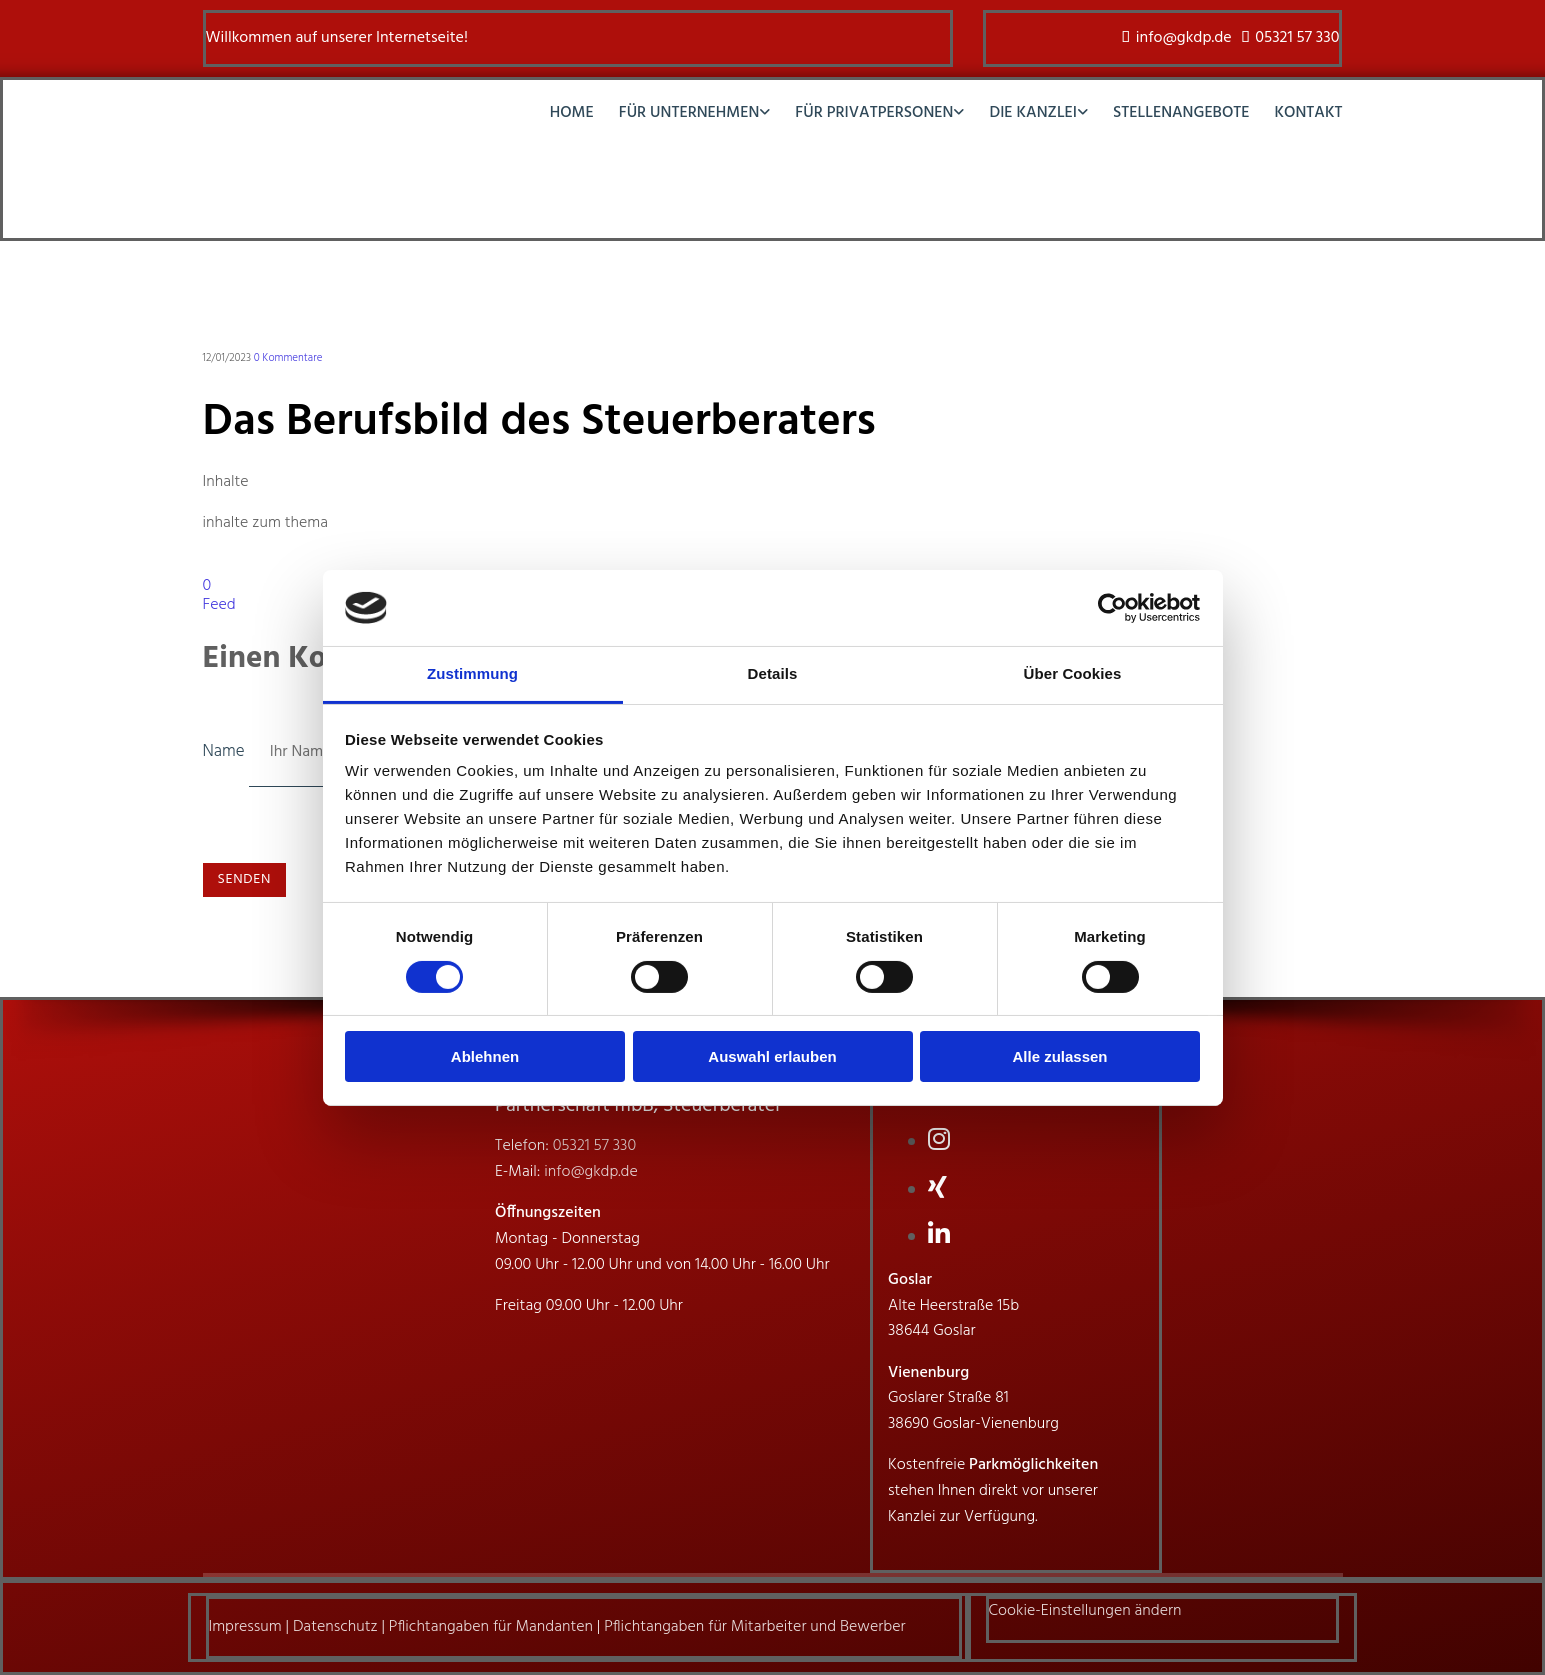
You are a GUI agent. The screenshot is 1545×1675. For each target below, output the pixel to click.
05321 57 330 (1297, 38)
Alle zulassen (1059, 1056)
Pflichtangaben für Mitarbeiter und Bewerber (754, 1627)
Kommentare (288, 358)
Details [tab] (773, 673)
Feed (219, 605)
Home (572, 115)
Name (226, 751)
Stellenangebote (1181, 115)
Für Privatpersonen (874, 115)
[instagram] (939, 1142)
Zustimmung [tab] (472, 673)
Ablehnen (485, 1056)
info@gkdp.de (1184, 38)
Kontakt (1309, 115)
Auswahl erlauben (772, 1056)
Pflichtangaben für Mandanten (491, 1627)
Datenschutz (335, 1627)
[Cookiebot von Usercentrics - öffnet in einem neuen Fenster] (1112, 608)
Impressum (245, 1627)
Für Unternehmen (689, 115)
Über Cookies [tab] (1073, 673)
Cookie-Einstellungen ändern (1085, 1611)
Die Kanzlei (1033, 115)
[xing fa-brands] (937, 1190)
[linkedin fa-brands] (939, 1237)
